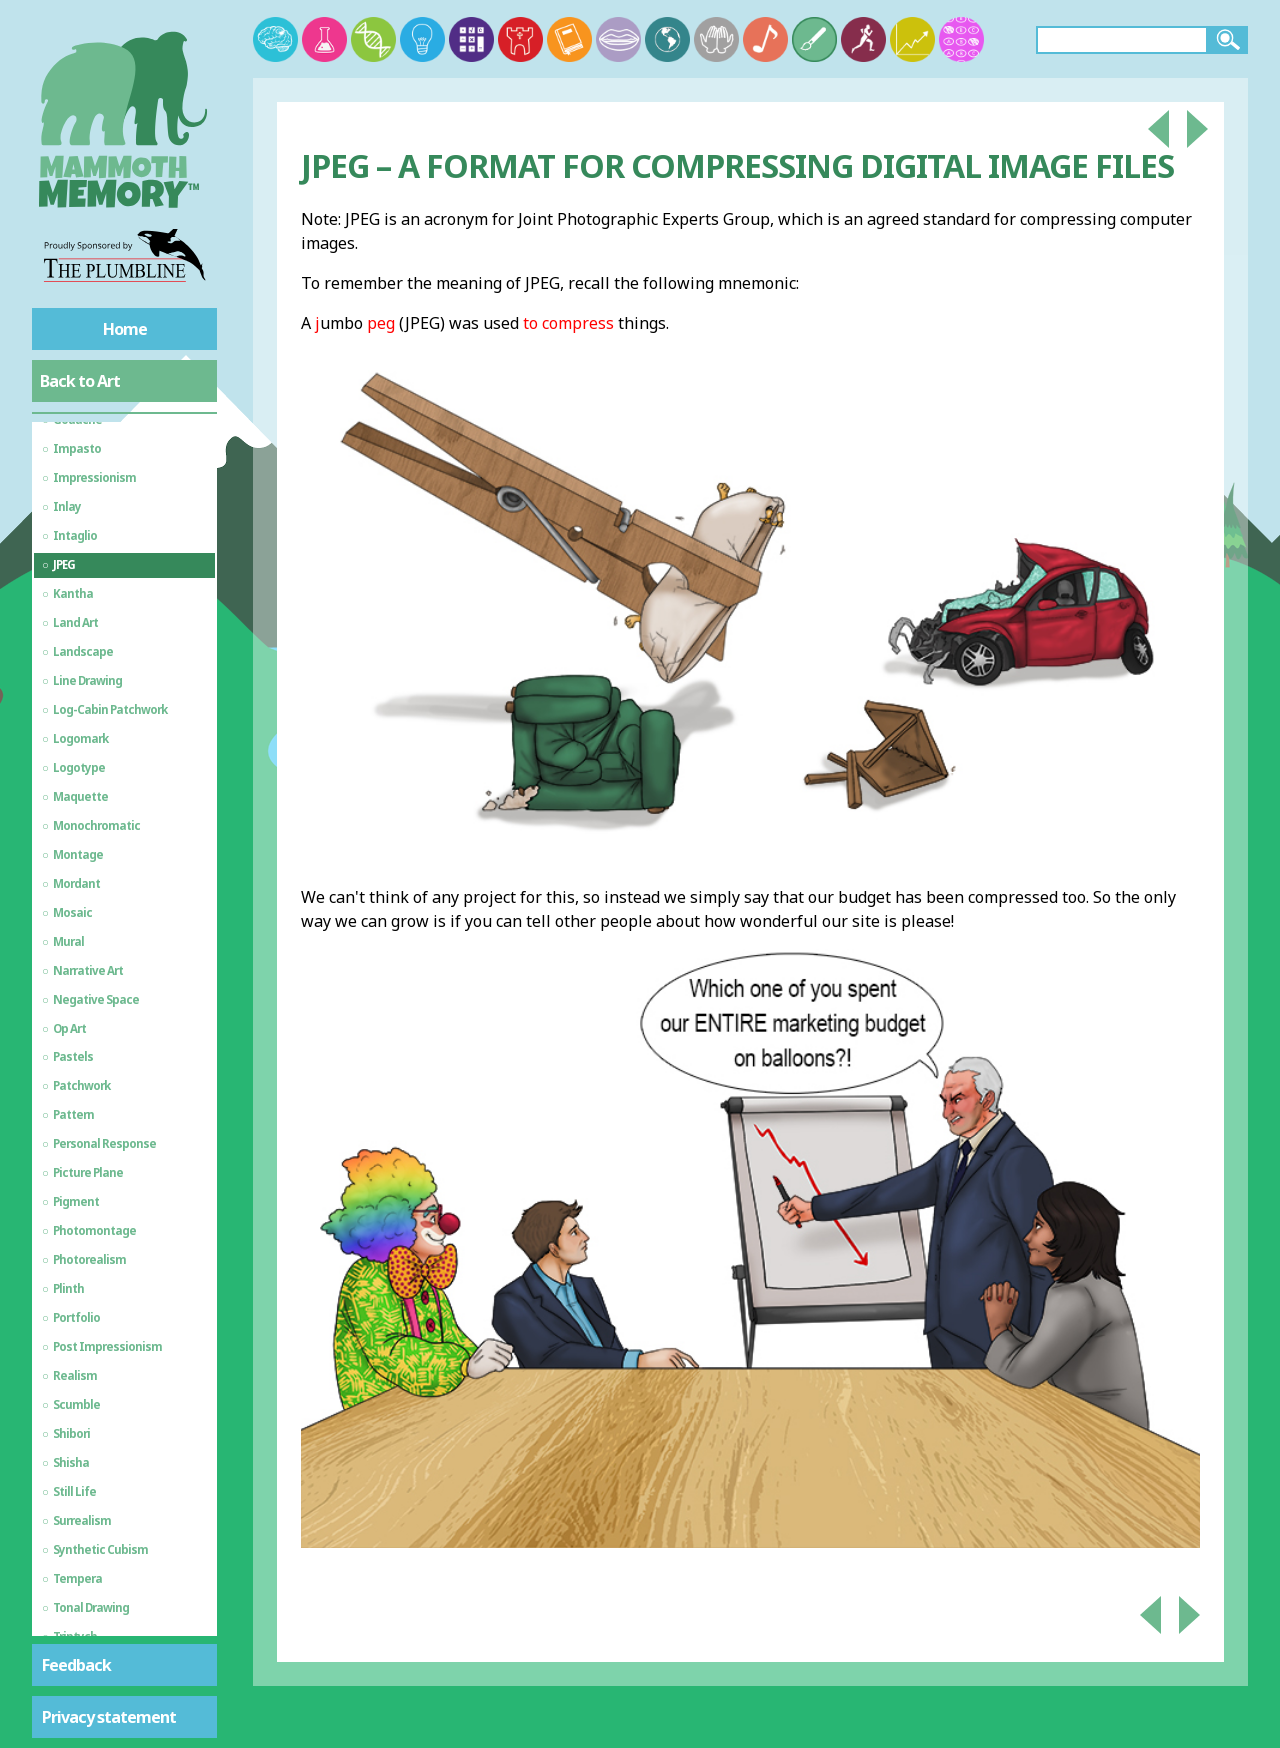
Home (125, 329)
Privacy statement (109, 1717)
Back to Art (80, 381)
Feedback (76, 1665)
